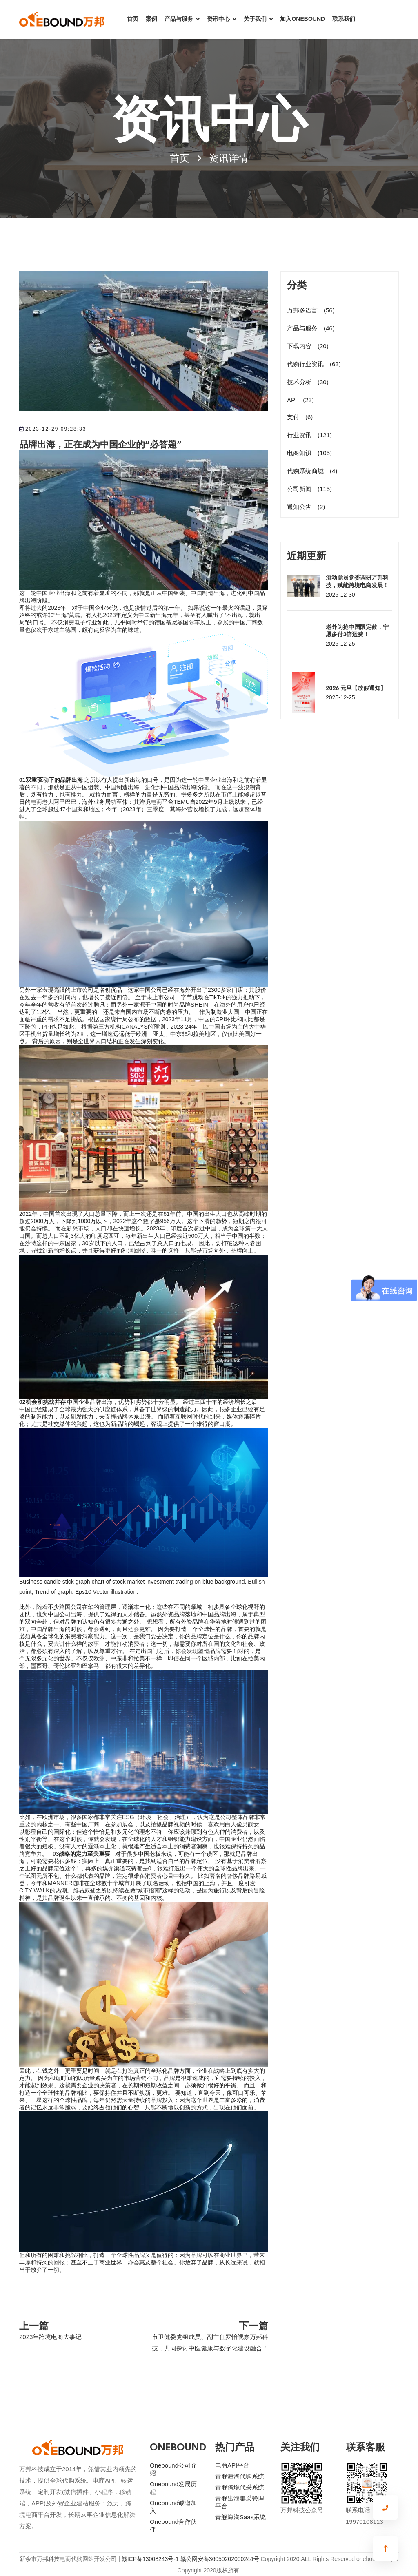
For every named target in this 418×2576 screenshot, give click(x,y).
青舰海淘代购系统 (239, 2476)
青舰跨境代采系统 (239, 2487)
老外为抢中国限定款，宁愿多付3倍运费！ (357, 630)
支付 (300, 417)
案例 (151, 18)
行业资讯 (309, 435)
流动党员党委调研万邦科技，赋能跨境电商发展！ (357, 581)
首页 (132, 18)
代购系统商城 (312, 470)
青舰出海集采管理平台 (239, 2502)
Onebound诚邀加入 (173, 2506)
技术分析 (308, 381)
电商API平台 (232, 2465)
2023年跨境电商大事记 (50, 2336)
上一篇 (34, 2325)
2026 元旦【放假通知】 (356, 688)
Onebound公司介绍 (173, 2469)
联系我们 (343, 18)
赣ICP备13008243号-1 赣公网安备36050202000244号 (190, 2559)
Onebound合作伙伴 (173, 2525)
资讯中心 (218, 18)
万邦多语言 (311, 310)
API (300, 399)
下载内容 (308, 346)
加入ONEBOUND (302, 18)
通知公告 (306, 506)
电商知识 (309, 452)
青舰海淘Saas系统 (240, 2517)
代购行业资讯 (314, 364)
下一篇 (253, 2325)
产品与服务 (179, 18)
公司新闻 (309, 488)
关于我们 (255, 18)
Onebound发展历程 (173, 2488)
